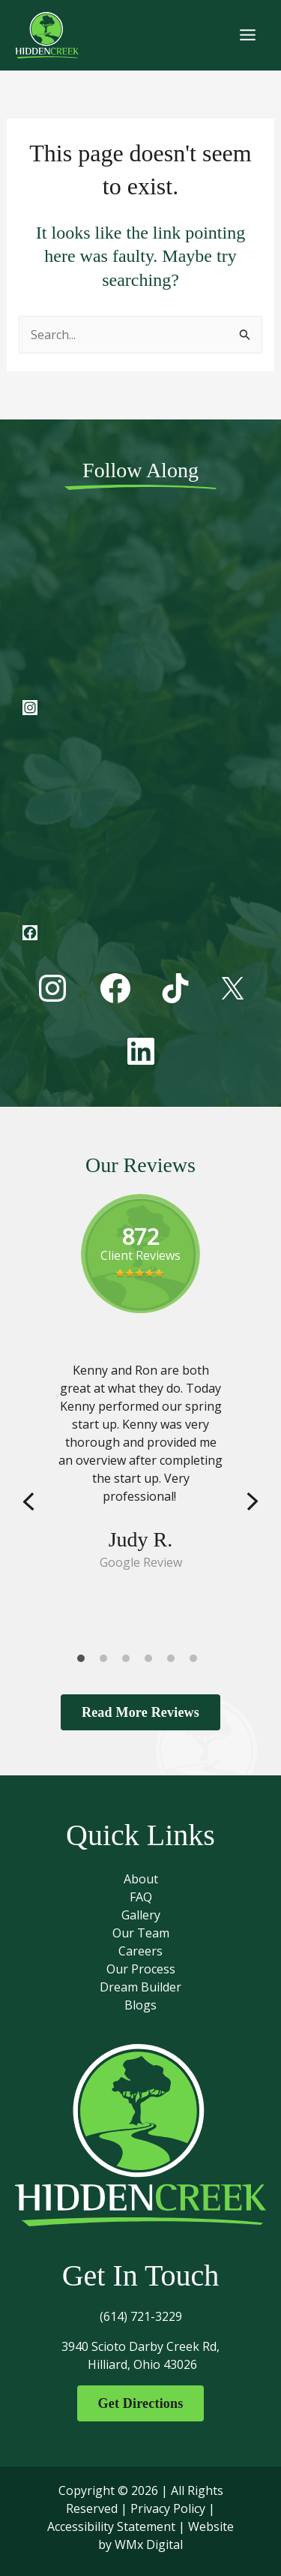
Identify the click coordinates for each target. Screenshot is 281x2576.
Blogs (140, 2005)
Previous (28, 1502)
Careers (140, 1951)
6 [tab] (197, 1662)
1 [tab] (84, 1662)
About (141, 1879)
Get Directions (141, 2403)
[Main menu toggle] (247, 35)
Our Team (140, 1933)
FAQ (141, 1897)
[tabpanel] (140, 1466)
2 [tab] (107, 1662)
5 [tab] (174, 1662)
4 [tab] (152, 1662)
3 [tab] (129, 1662)
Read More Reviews (140, 1712)
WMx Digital (149, 2544)
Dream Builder (140, 1987)
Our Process (140, 1969)
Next (253, 1502)
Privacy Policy (167, 2508)
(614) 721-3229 (141, 2316)
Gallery (140, 1915)
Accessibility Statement (111, 2526)
